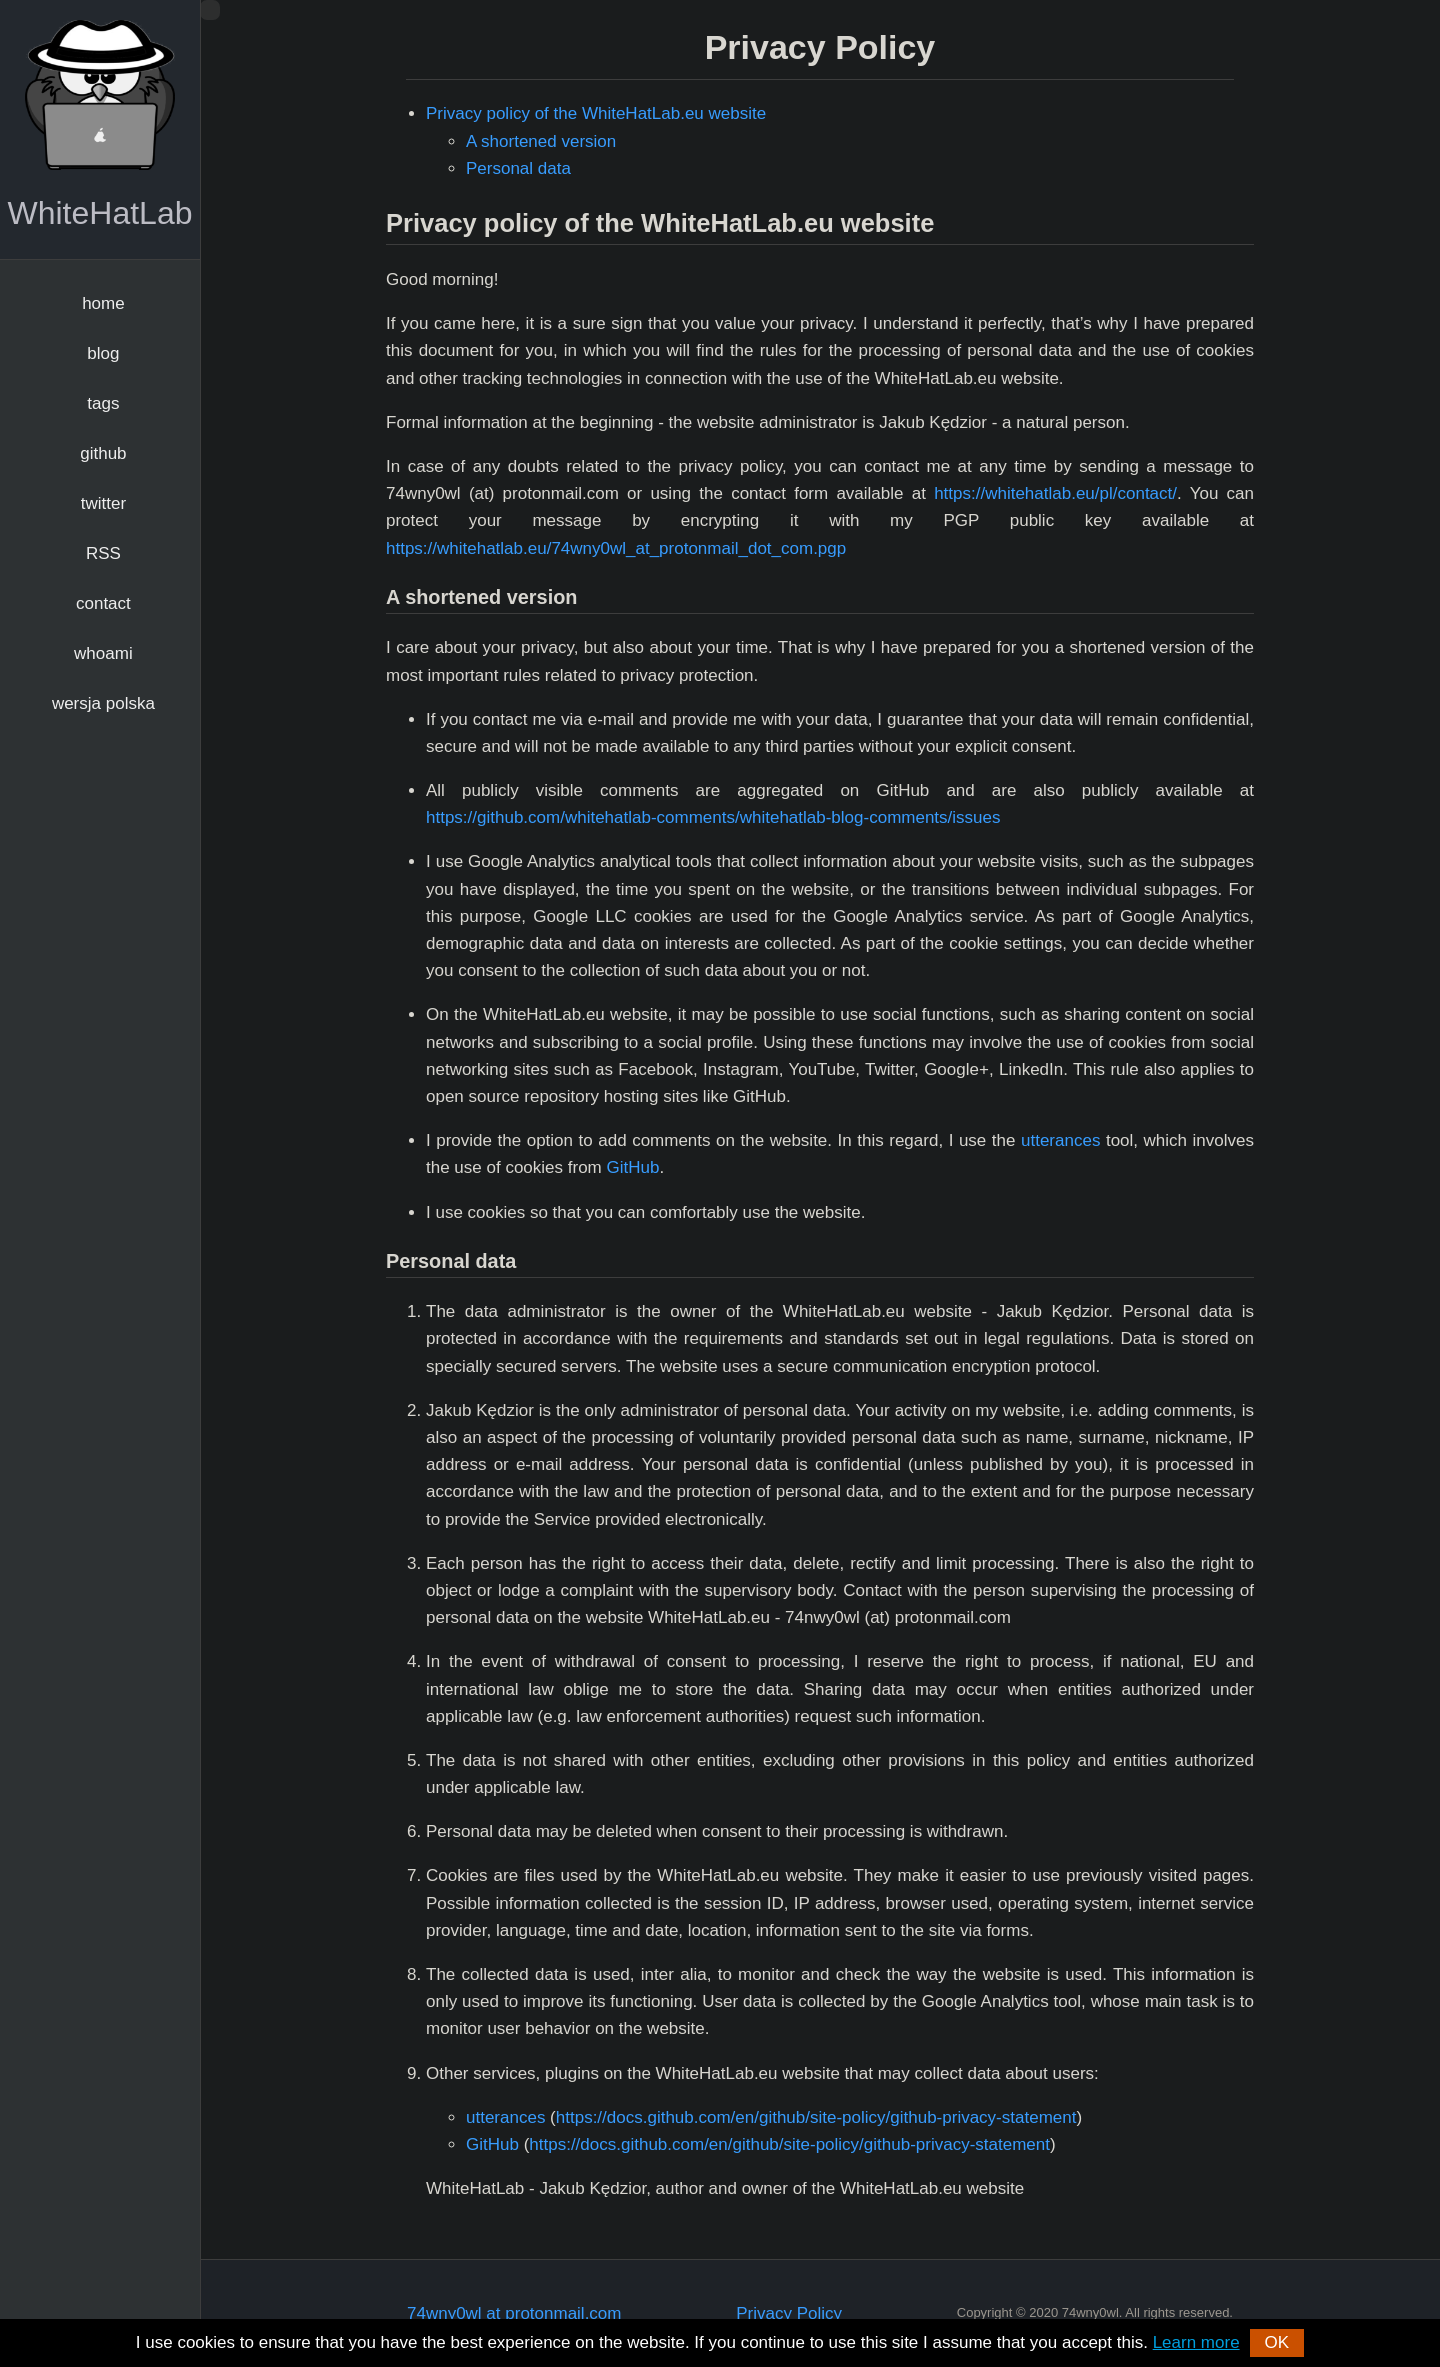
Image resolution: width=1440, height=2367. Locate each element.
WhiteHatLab (100, 213)
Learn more (1196, 2342)
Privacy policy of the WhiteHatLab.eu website (596, 113)
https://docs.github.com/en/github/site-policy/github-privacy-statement (816, 2117)
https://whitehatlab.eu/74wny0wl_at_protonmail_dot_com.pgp (616, 548)
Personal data (518, 168)
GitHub (632, 1167)
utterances (1060, 1140)
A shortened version (541, 141)
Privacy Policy (789, 2313)
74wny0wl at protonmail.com (514, 2313)
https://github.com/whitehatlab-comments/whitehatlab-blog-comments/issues (713, 817)
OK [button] (1277, 2342)
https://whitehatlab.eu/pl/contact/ (1055, 493)
